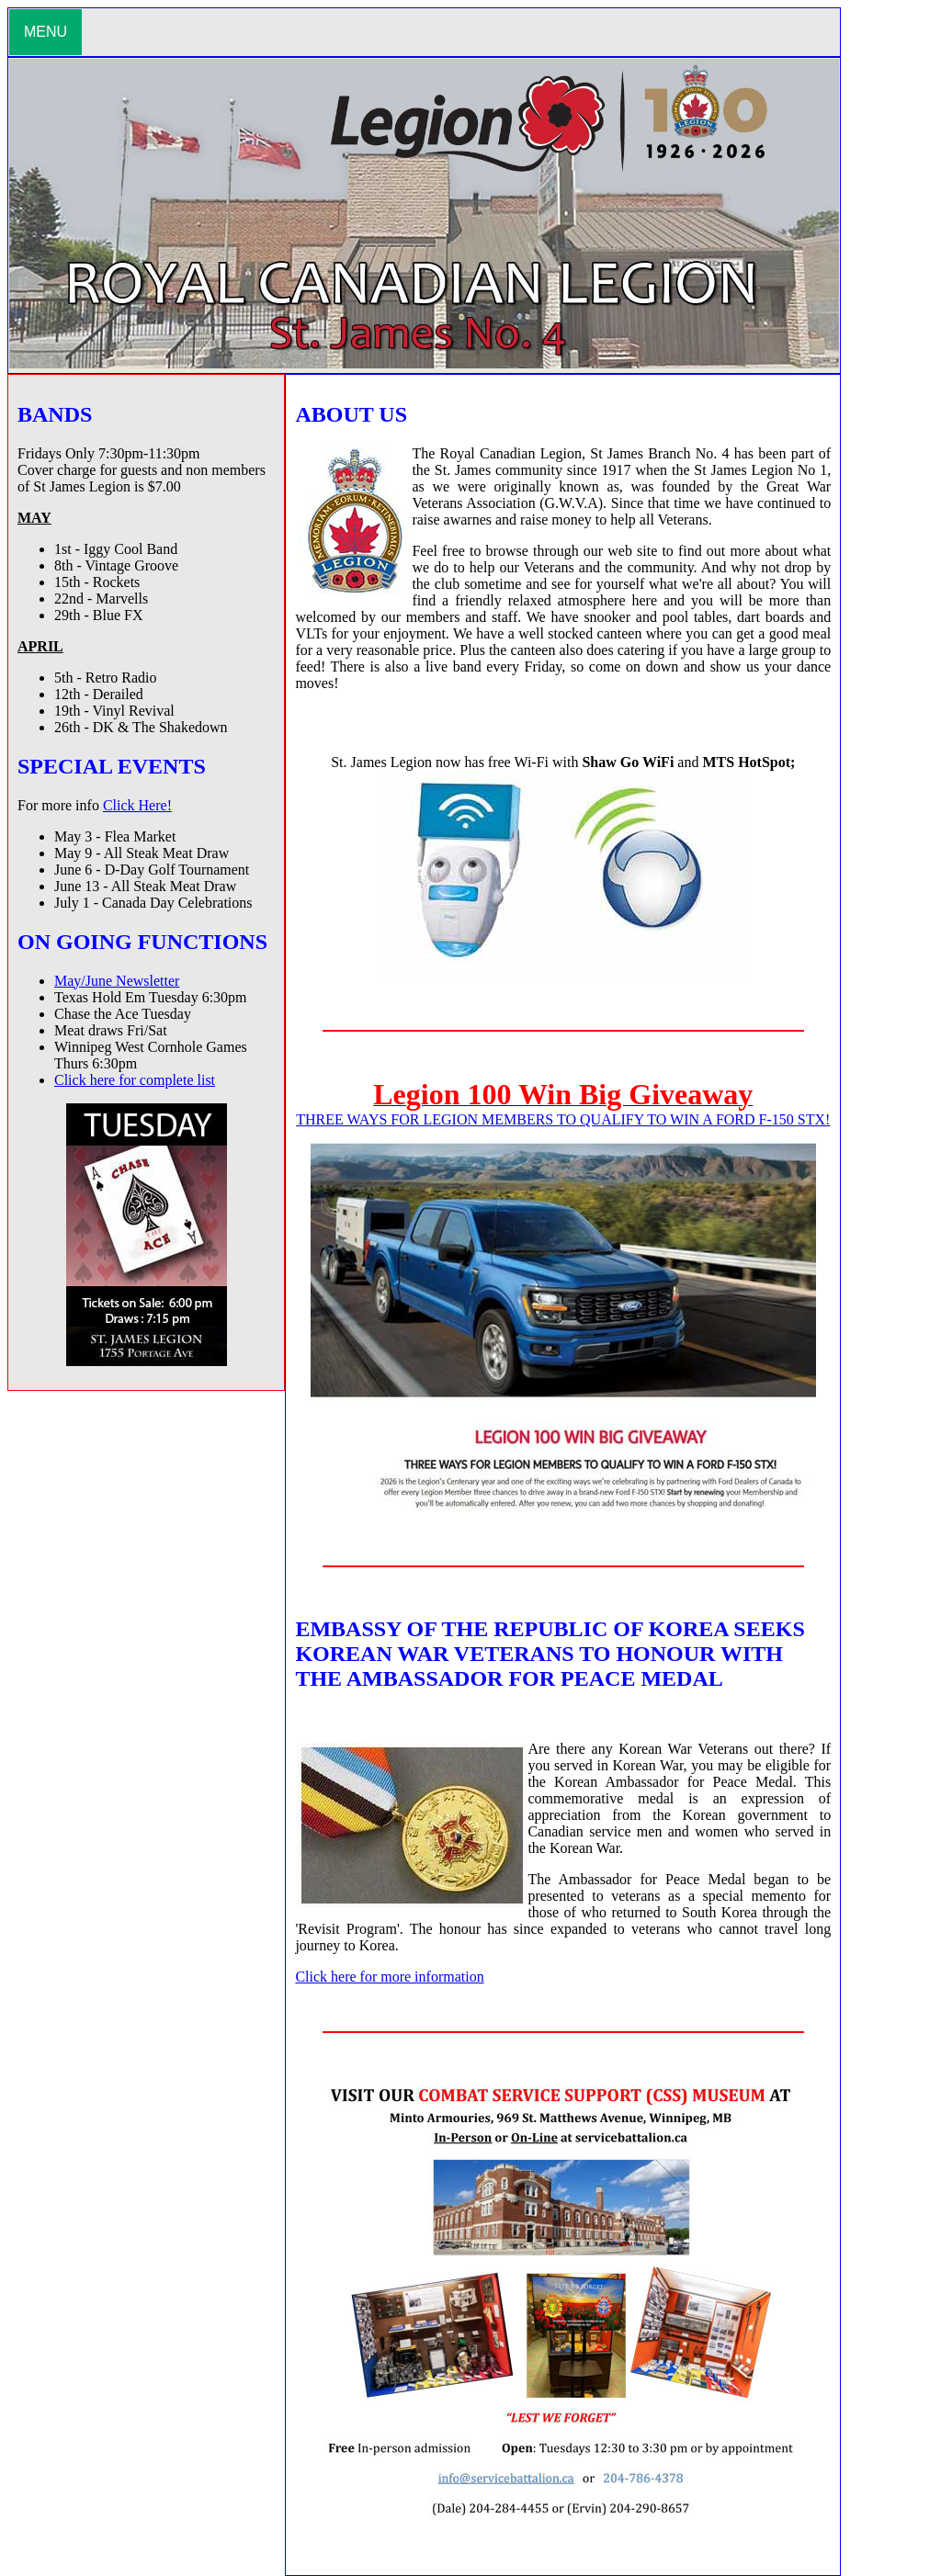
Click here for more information (389, 1976)
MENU (45, 32)
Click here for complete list (134, 1080)
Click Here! (137, 805)
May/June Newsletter (116, 981)
